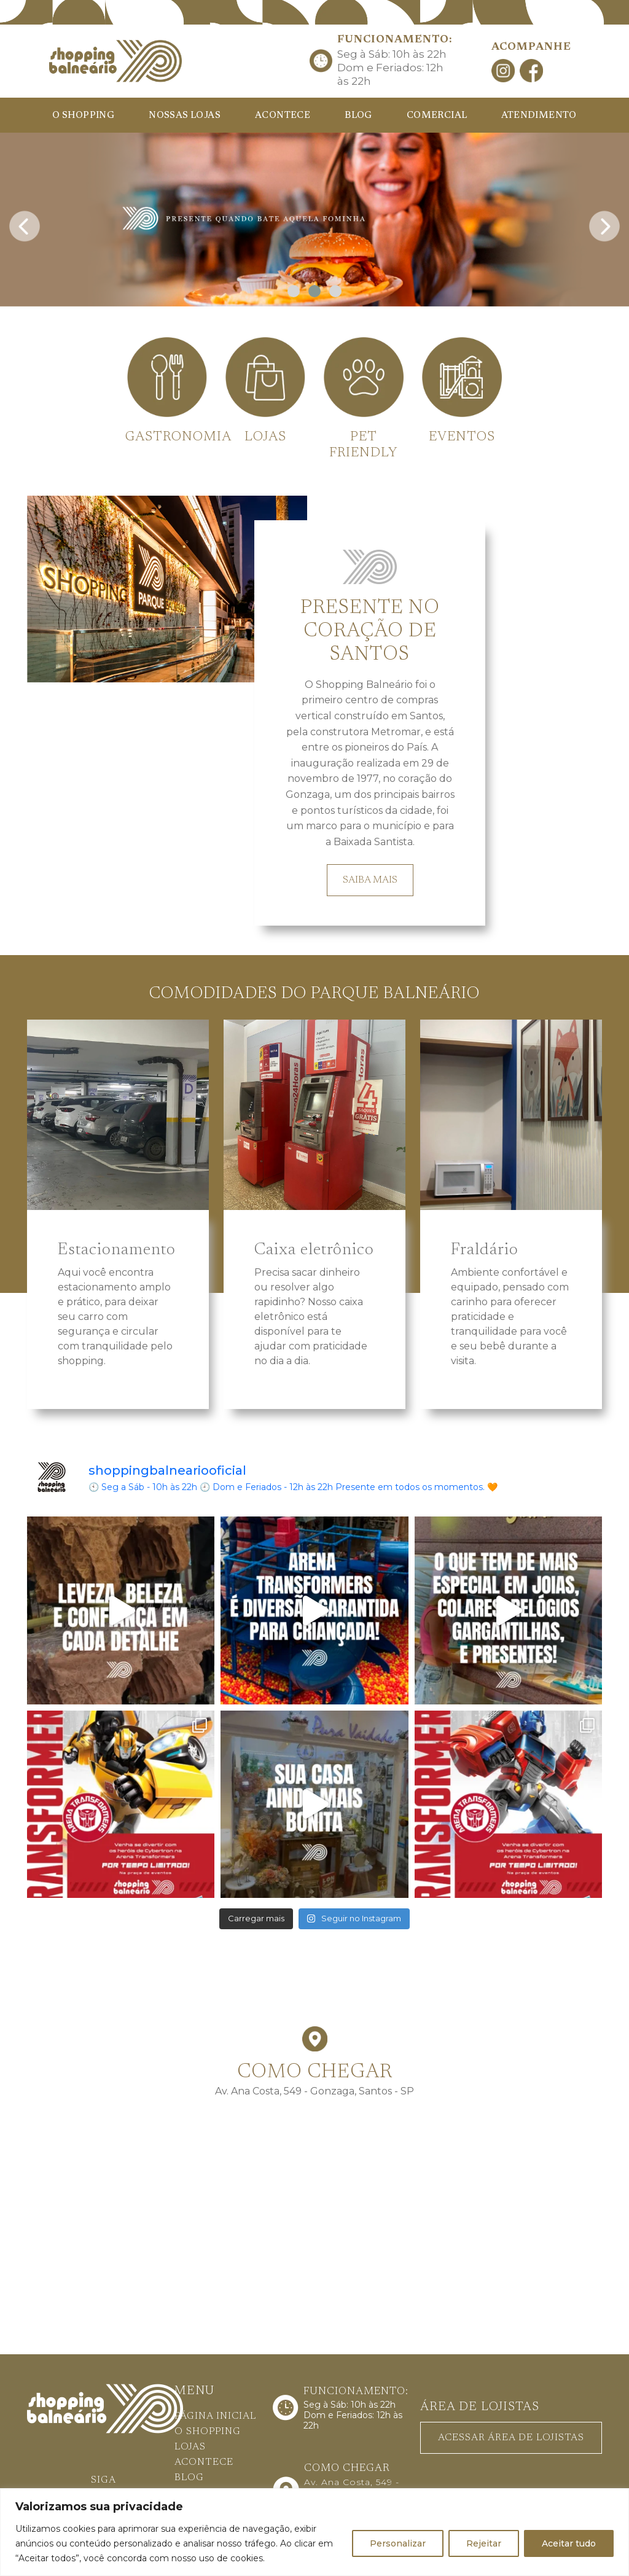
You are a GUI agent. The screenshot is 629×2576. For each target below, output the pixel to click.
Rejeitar (483, 2543)
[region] (314, 2532)
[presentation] (24, 223)
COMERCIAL (437, 115)
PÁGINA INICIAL (215, 2416)
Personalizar (398, 2543)
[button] (293, 291)
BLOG (358, 115)
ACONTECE (282, 115)
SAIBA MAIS (370, 880)
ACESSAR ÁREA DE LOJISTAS (511, 2438)
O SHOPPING (83, 115)
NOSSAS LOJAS (185, 115)
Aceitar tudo (569, 2543)
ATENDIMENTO (538, 115)
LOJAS (190, 2447)
